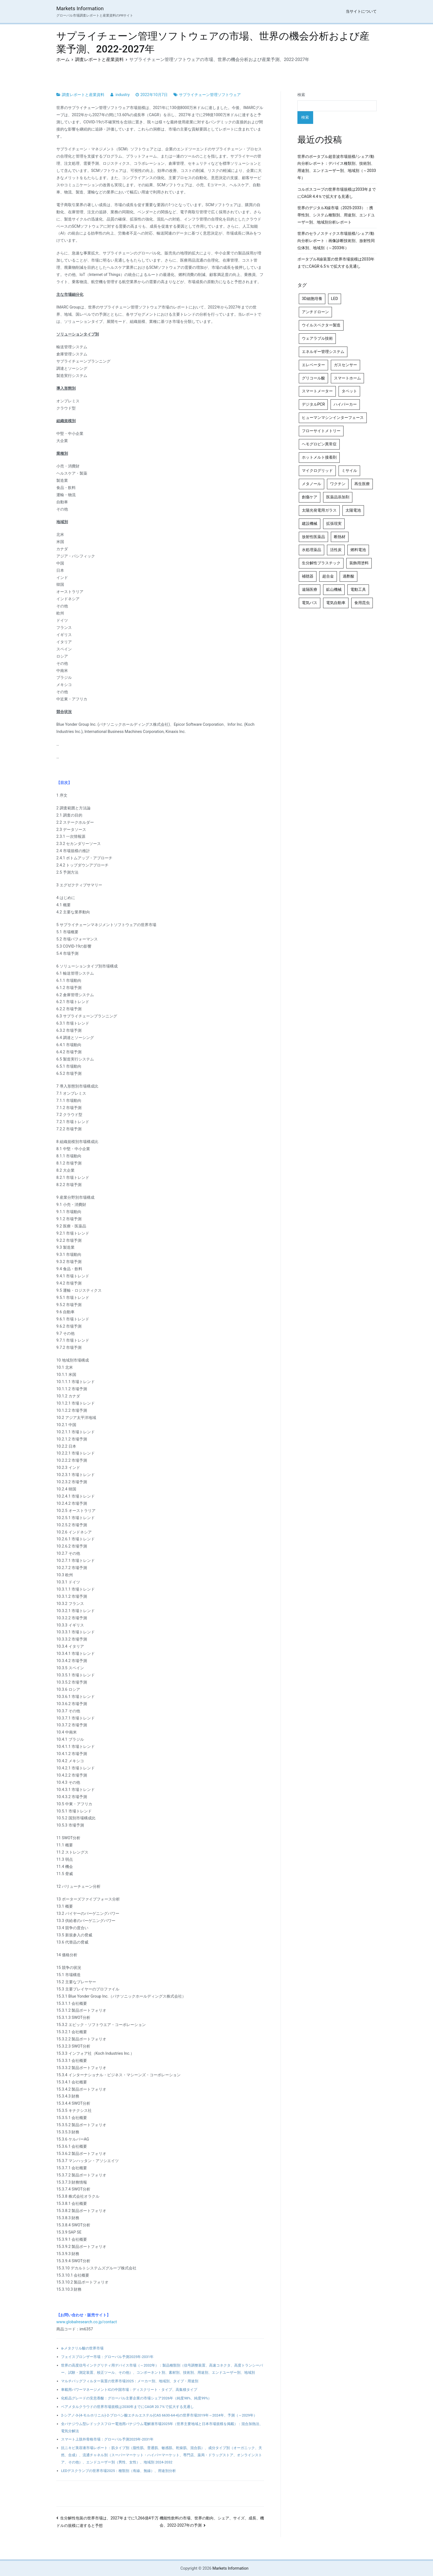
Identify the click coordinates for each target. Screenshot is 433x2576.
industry (122, 94)
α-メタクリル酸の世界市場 (82, 2348)
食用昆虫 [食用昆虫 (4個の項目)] (362, 602)
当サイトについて (361, 11)
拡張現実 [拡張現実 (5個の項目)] (334, 523)
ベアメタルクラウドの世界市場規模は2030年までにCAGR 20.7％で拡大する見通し (127, 2407)
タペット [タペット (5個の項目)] (349, 391)
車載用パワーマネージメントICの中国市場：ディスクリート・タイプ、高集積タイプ (129, 2390)
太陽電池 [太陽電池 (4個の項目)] (353, 510)
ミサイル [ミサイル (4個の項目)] (349, 470)
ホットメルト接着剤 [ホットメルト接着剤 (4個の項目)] (319, 457)
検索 (301, 94)
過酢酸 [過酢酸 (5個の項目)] (348, 576)
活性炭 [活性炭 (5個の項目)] (336, 549)
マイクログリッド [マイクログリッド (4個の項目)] (317, 470)
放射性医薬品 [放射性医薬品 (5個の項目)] (313, 537)
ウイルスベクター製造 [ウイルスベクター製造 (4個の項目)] (321, 325)
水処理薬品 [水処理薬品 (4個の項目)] (311, 549)
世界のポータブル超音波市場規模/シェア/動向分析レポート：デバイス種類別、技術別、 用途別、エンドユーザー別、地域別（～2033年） (336, 167)
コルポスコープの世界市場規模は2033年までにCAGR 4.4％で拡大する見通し (336, 193)
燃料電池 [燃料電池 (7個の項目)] (358, 549)
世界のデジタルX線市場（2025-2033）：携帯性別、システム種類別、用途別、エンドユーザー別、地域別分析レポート (336, 215)
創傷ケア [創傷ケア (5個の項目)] (309, 497)
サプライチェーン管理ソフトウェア (210, 94)
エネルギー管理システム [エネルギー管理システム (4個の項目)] (323, 351)
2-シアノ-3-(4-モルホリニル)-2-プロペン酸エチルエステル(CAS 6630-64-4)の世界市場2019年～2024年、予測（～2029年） (159, 2415)
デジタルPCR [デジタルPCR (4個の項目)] (313, 404)
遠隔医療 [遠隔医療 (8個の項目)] (309, 589)
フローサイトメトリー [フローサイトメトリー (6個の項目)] (321, 431)
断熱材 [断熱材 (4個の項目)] (339, 537)
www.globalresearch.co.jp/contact (86, 2322)
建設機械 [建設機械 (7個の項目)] (309, 523)
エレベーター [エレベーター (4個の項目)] (313, 365)
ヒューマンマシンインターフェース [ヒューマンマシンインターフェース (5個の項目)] (333, 417)
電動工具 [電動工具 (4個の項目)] (358, 589)
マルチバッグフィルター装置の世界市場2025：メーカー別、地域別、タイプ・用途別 (129, 2381)
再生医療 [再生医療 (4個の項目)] (362, 484)
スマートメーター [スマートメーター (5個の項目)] (317, 391)
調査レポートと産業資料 (83, 94)
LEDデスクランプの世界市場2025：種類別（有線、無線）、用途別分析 (118, 2471)
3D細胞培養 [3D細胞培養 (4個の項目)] (312, 298)
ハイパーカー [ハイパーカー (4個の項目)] (345, 404)
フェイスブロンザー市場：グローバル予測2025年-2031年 (107, 2357)
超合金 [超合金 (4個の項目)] (328, 576)
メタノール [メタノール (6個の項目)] (311, 484)
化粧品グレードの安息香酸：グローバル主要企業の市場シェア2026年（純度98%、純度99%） (136, 2398)
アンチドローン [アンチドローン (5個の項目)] (315, 312)
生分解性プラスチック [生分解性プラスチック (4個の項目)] (321, 563)
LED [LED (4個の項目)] (334, 298)
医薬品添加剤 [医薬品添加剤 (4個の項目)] (337, 497)
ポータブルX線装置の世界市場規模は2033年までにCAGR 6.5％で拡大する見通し (335, 263)
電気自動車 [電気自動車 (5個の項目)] (335, 602)
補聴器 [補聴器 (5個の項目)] (307, 576)
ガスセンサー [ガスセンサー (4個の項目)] (345, 365)
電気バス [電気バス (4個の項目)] (309, 602)
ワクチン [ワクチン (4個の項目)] (337, 484)
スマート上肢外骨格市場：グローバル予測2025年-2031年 (107, 2439)
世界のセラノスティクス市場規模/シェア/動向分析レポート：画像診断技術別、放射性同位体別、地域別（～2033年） (336, 240)
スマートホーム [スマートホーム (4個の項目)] (347, 378)
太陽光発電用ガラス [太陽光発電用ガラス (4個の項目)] (319, 510)
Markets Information (80, 8)
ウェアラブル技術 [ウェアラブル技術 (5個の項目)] (317, 338)
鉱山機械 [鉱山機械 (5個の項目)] (334, 589)
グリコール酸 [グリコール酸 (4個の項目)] (313, 378)
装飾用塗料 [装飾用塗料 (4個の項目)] (359, 563)
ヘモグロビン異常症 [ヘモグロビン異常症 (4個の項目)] (319, 444)
